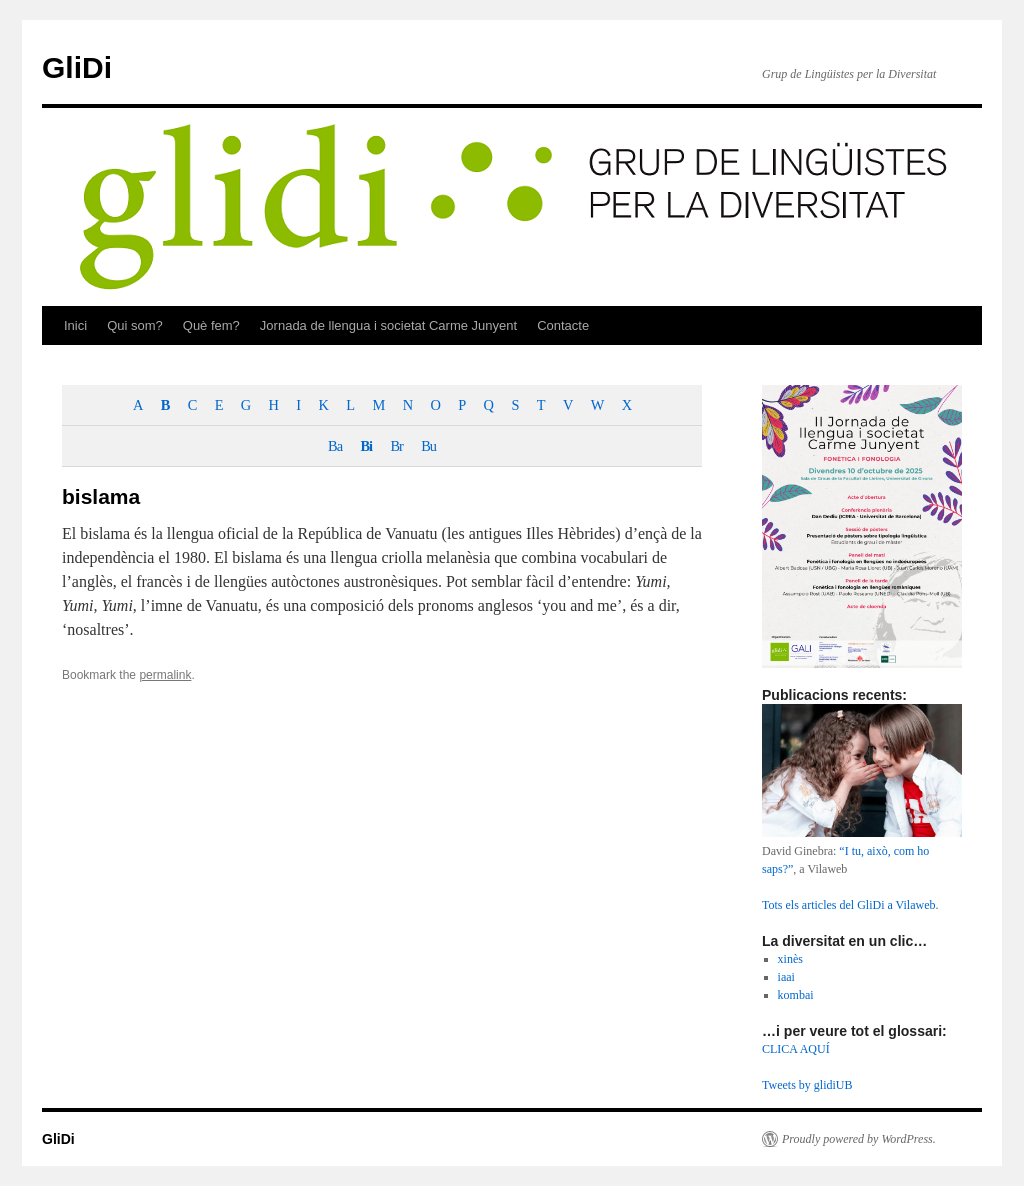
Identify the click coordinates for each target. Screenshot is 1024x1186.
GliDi (77, 67)
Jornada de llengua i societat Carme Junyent (388, 325)
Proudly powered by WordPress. (859, 1139)
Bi (366, 446)
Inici (75, 325)
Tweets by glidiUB (807, 1085)
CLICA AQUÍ (796, 1049)
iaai (786, 977)
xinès (790, 959)
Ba (335, 446)
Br (396, 446)
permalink (165, 675)
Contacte (563, 325)
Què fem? (211, 325)
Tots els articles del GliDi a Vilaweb (849, 905)
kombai (796, 995)
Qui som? (135, 325)
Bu (428, 446)
